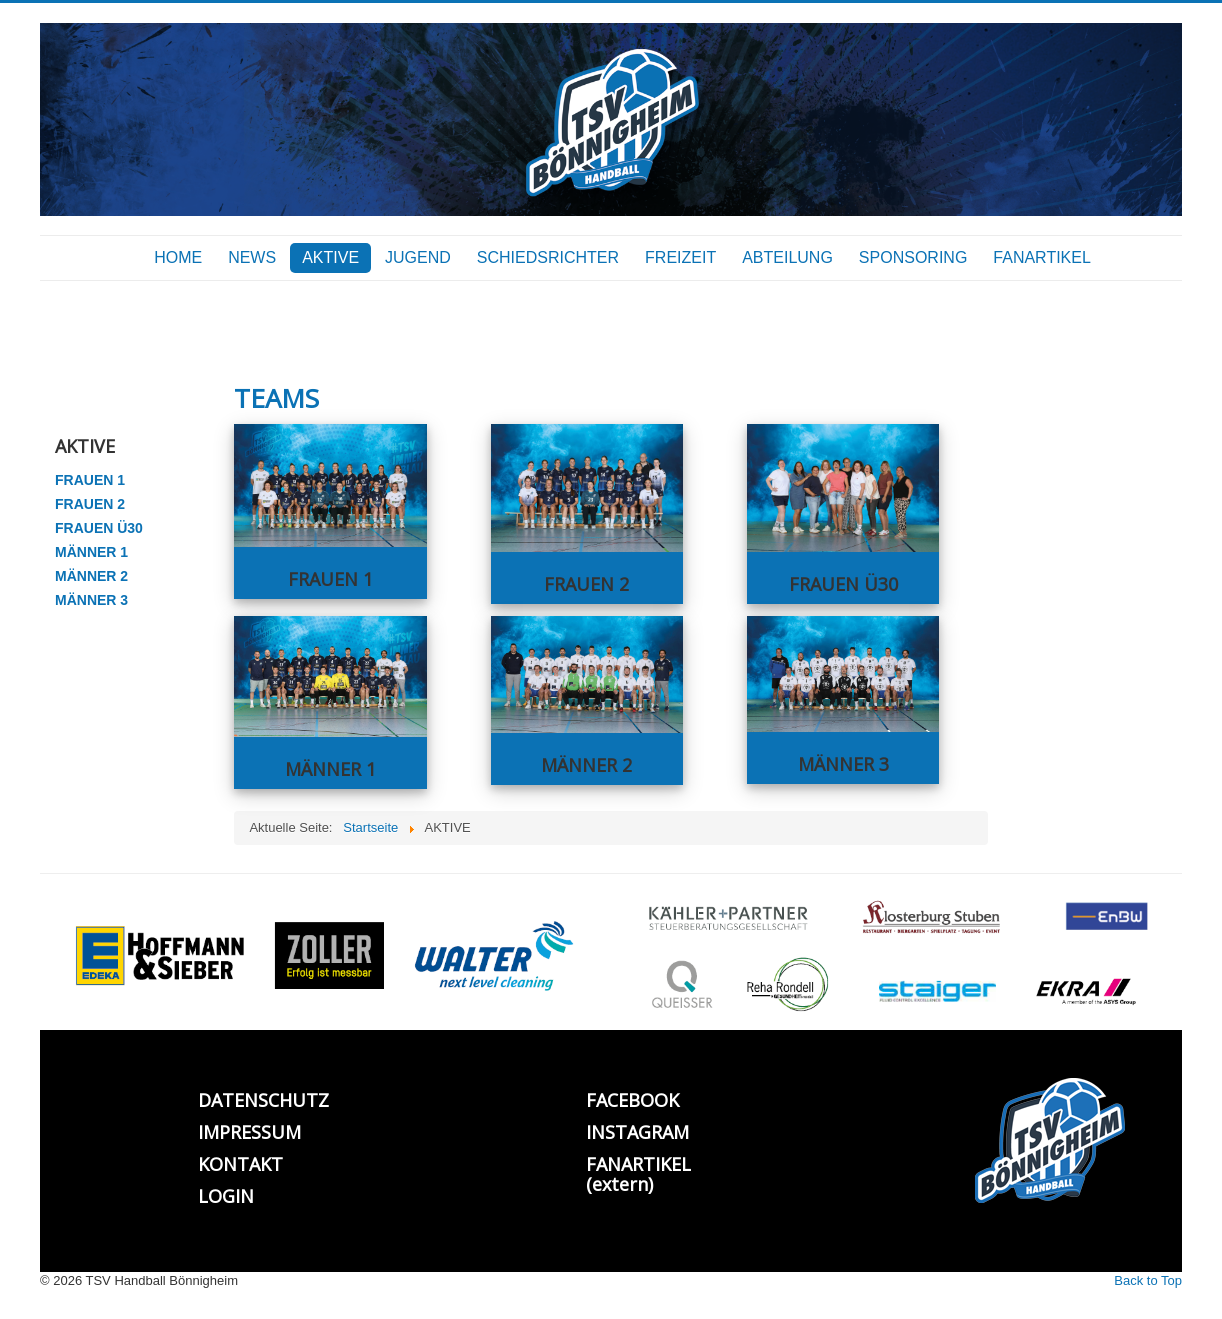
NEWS (252, 257)
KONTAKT (240, 1164)
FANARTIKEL (1042, 257)
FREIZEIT (680, 257)
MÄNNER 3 (91, 600)
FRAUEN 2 (90, 504)
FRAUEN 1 (90, 480)
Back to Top (1148, 1280)
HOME (178, 257)
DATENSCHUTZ (263, 1100)
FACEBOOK (632, 1100)
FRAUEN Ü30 (99, 528)
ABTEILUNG (787, 257)
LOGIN (226, 1196)
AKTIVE (330, 257)
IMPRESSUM (249, 1132)
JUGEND (418, 257)
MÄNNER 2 (91, 576)
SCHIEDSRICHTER (548, 257)
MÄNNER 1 (91, 552)
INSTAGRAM (637, 1132)
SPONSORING (913, 257)
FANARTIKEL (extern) (638, 1174)
